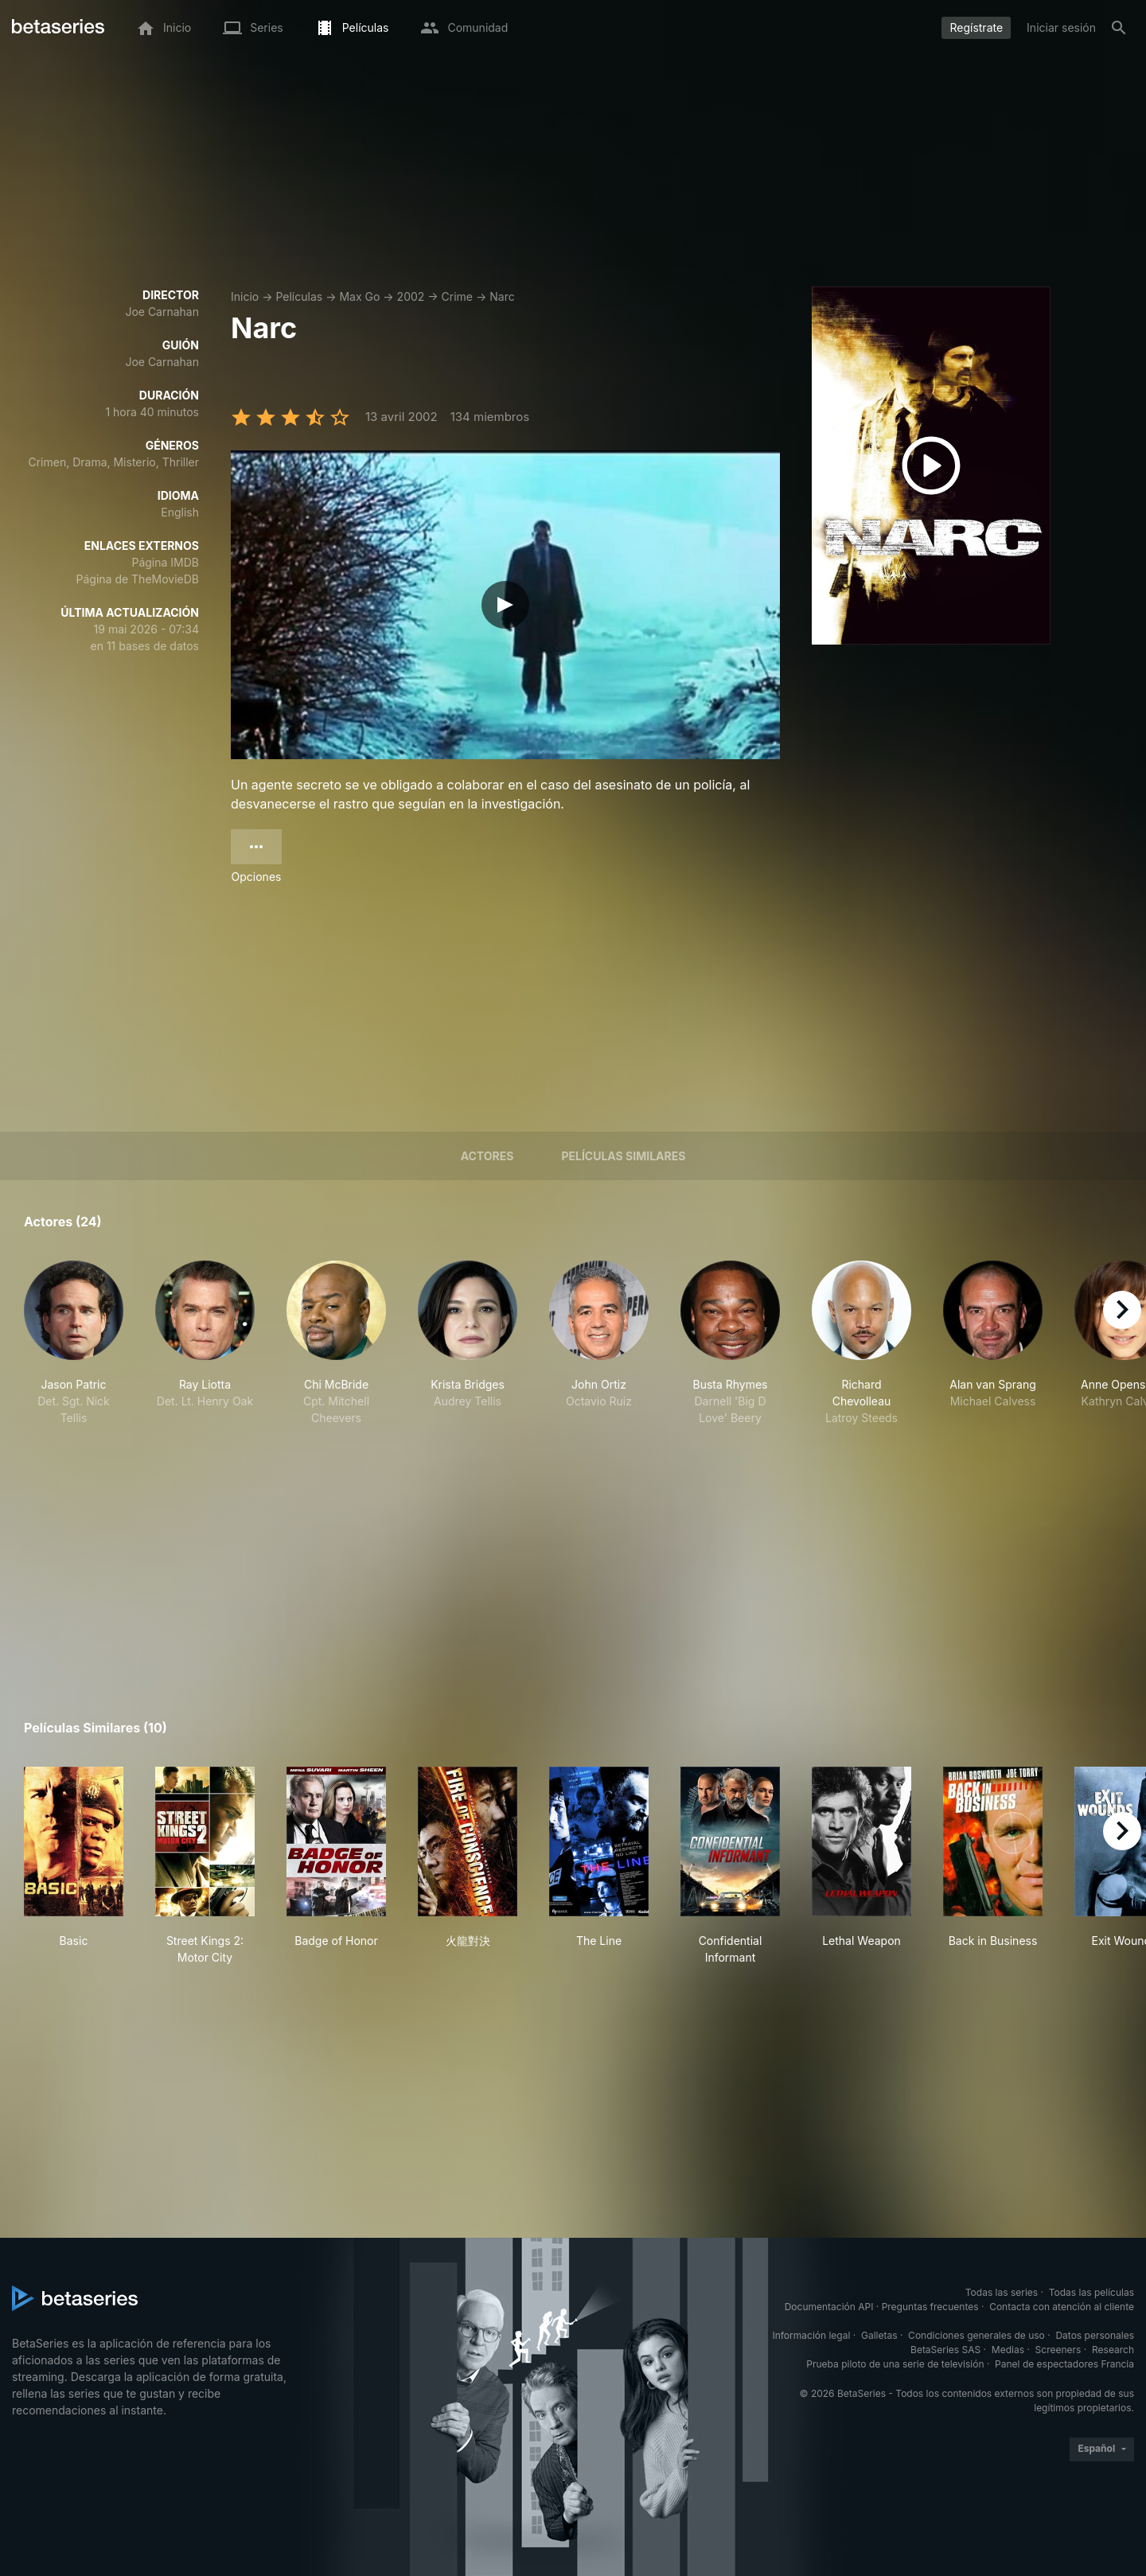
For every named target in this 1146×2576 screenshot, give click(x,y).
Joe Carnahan (162, 311)
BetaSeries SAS (945, 2350)
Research (1113, 2350)
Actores (487, 1156)
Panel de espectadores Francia (1064, 2364)
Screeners (1058, 2350)
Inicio (245, 296)
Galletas (879, 2335)
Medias (1008, 2350)
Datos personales (1094, 2335)
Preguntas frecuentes (930, 2307)
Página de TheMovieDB (137, 579)
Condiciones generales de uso (976, 2335)
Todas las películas (1091, 2292)
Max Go (359, 296)
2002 (411, 296)
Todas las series (1001, 2292)
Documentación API (829, 2307)
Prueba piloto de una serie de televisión (895, 2364)
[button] (73, 1343)
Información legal (811, 2335)
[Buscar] (1119, 28)
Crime (457, 296)
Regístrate (976, 27)
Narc (501, 296)
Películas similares (623, 1156)
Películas (298, 296)
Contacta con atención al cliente (1061, 2307)
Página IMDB (165, 562)
